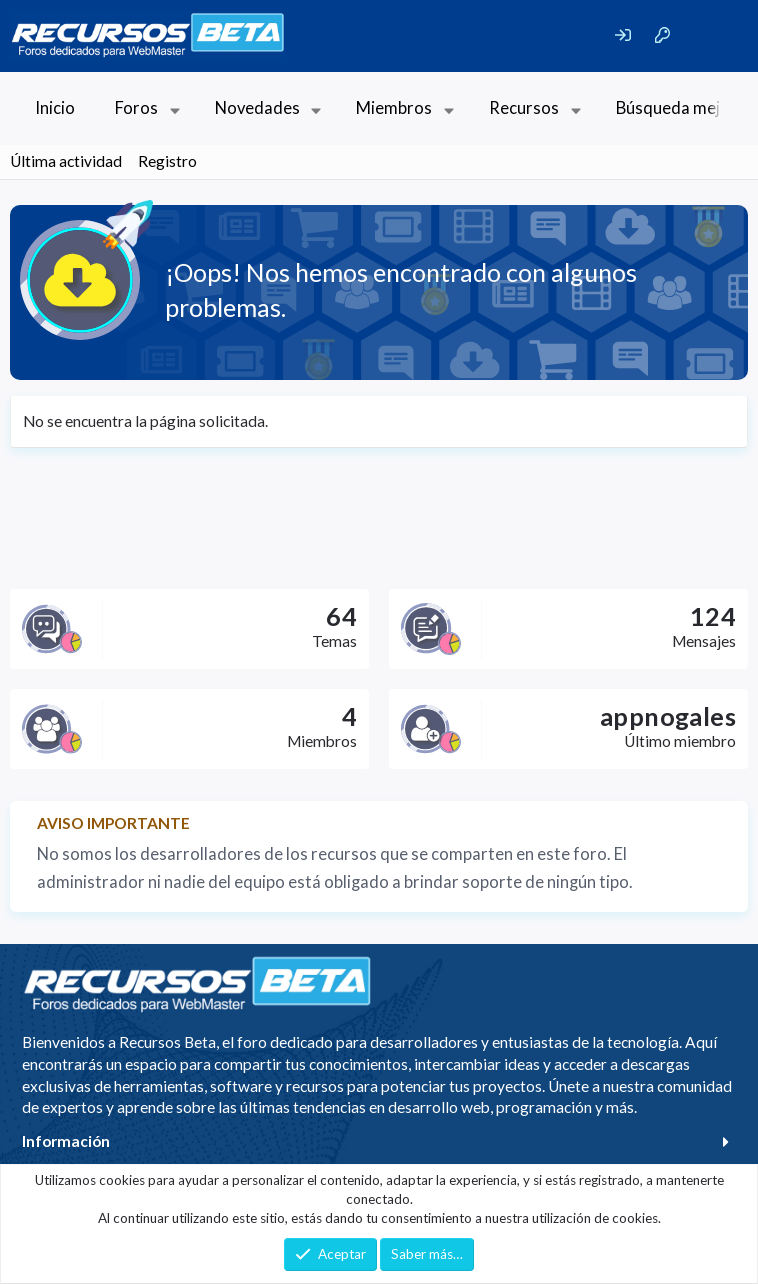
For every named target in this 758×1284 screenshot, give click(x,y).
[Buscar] (714, 36)
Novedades (257, 108)
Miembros (394, 108)
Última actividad (66, 161)
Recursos (524, 108)
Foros (136, 108)
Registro (167, 161)
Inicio (55, 108)
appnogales (668, 716)
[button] (175, 108)
